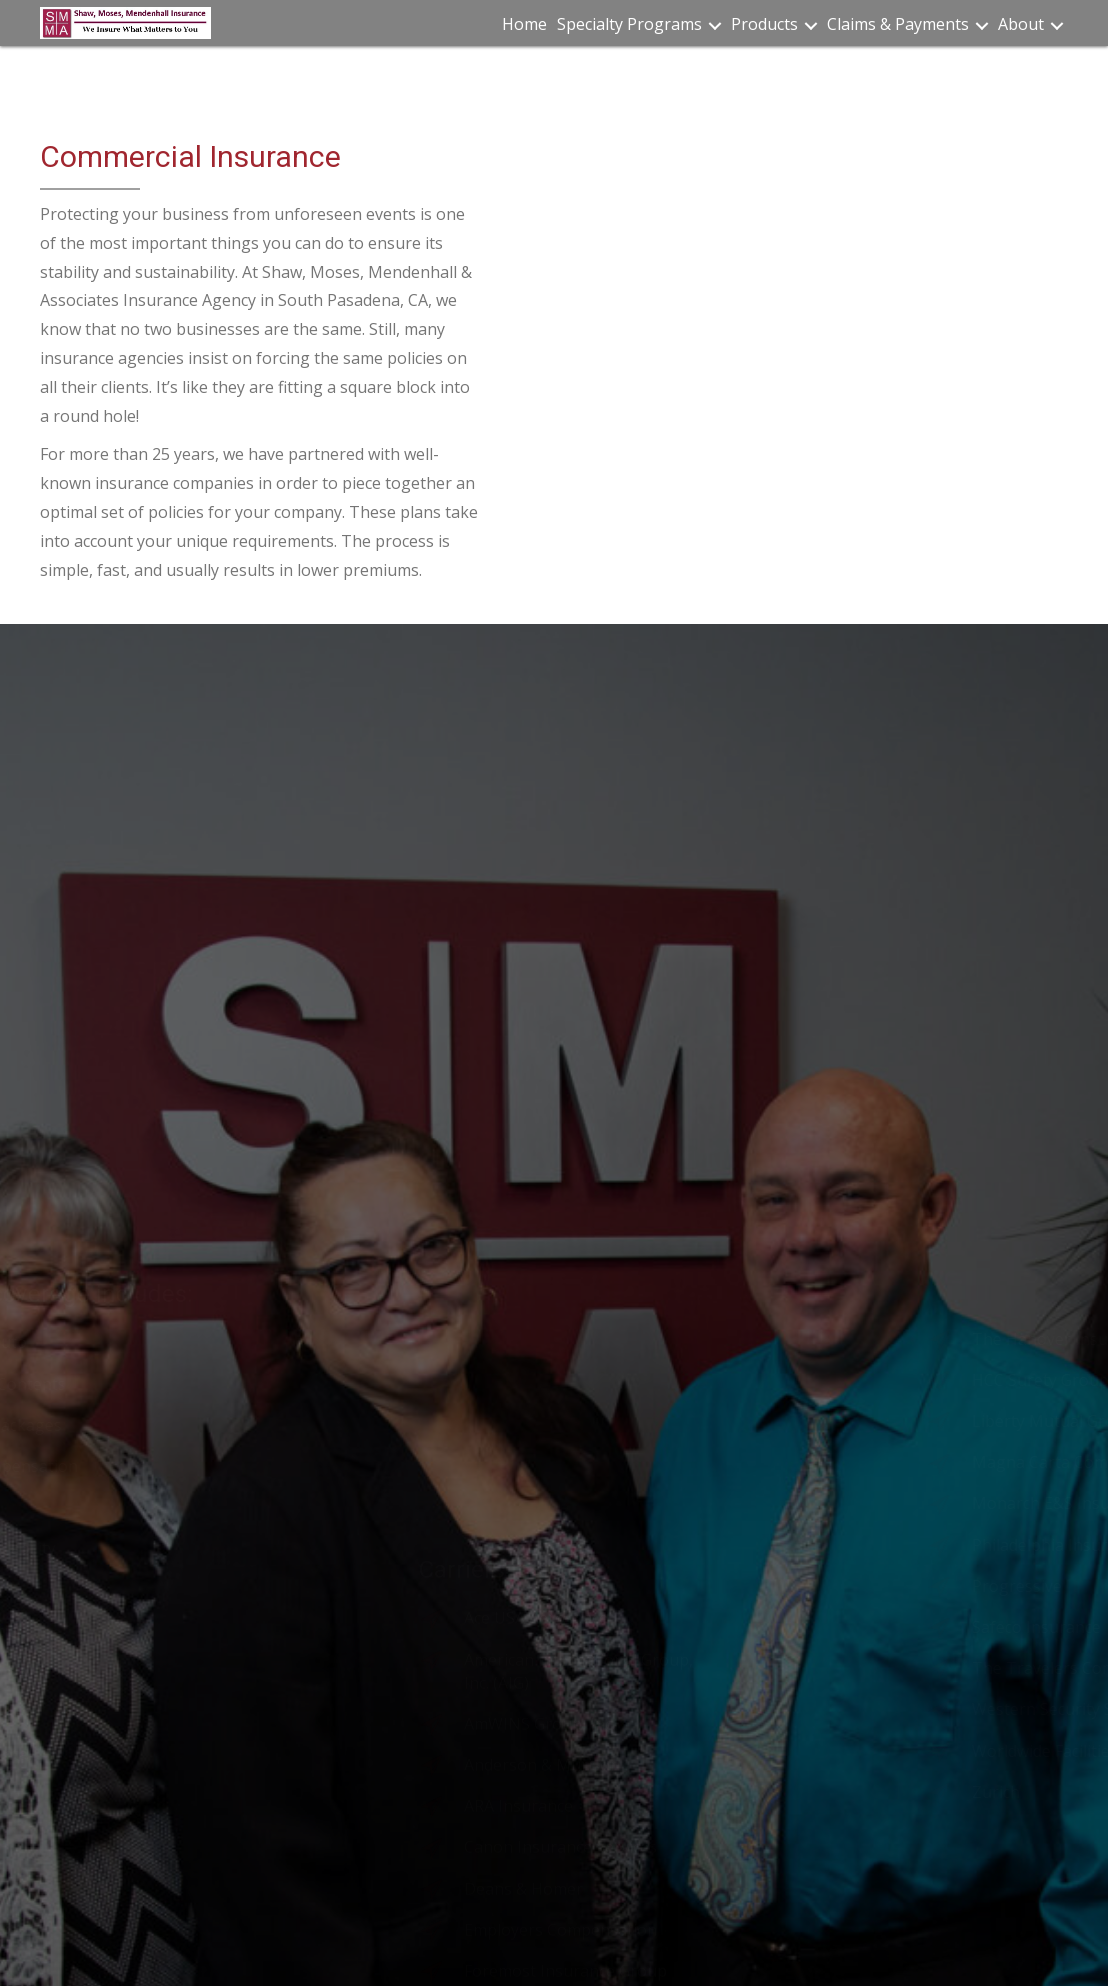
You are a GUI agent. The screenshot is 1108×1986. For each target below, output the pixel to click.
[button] (714, 26)
